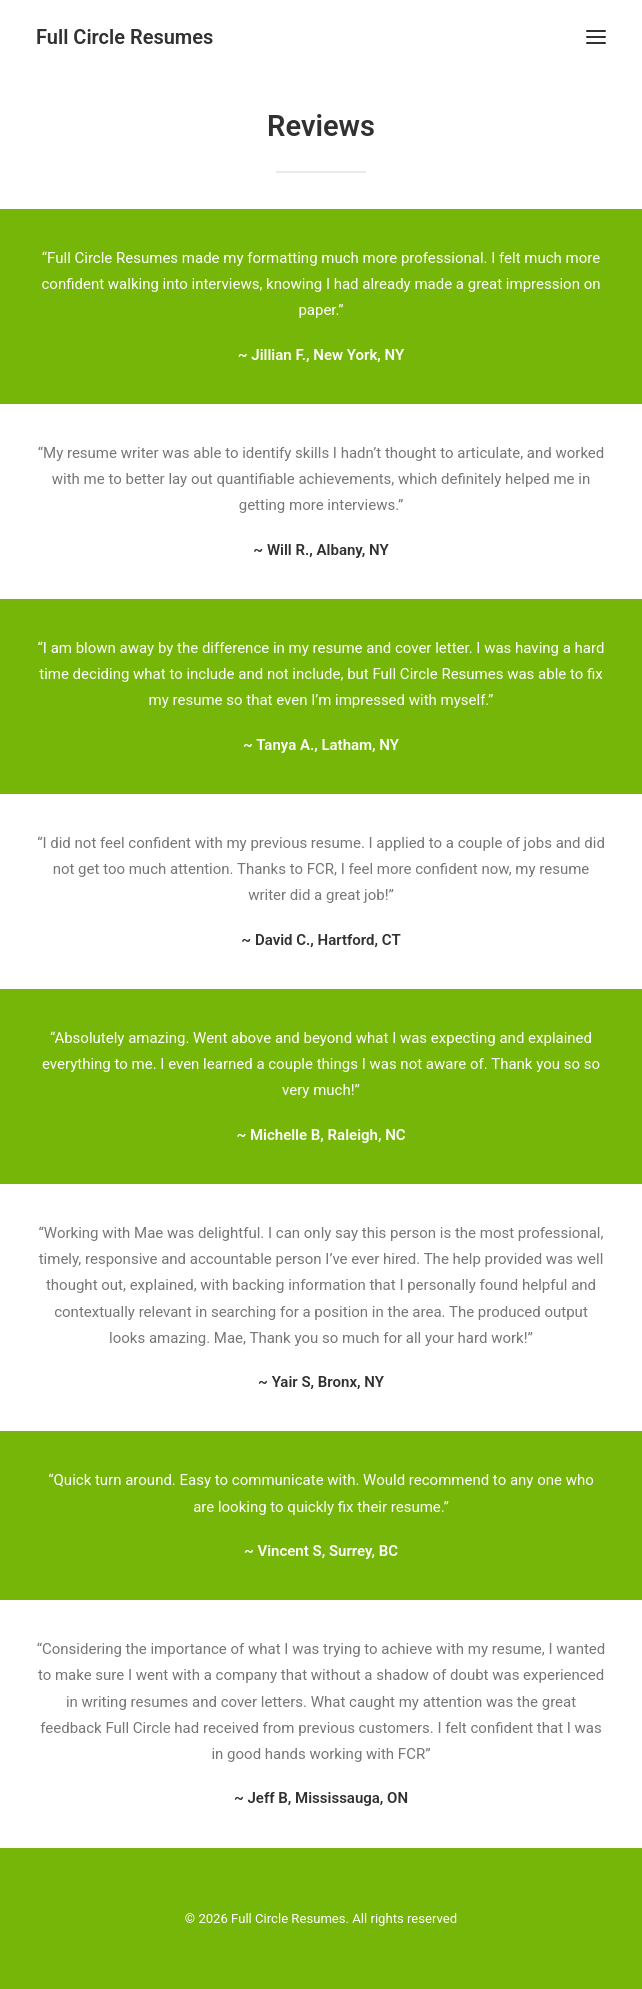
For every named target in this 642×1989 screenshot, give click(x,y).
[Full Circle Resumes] (124, 37)
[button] (596, 37)
